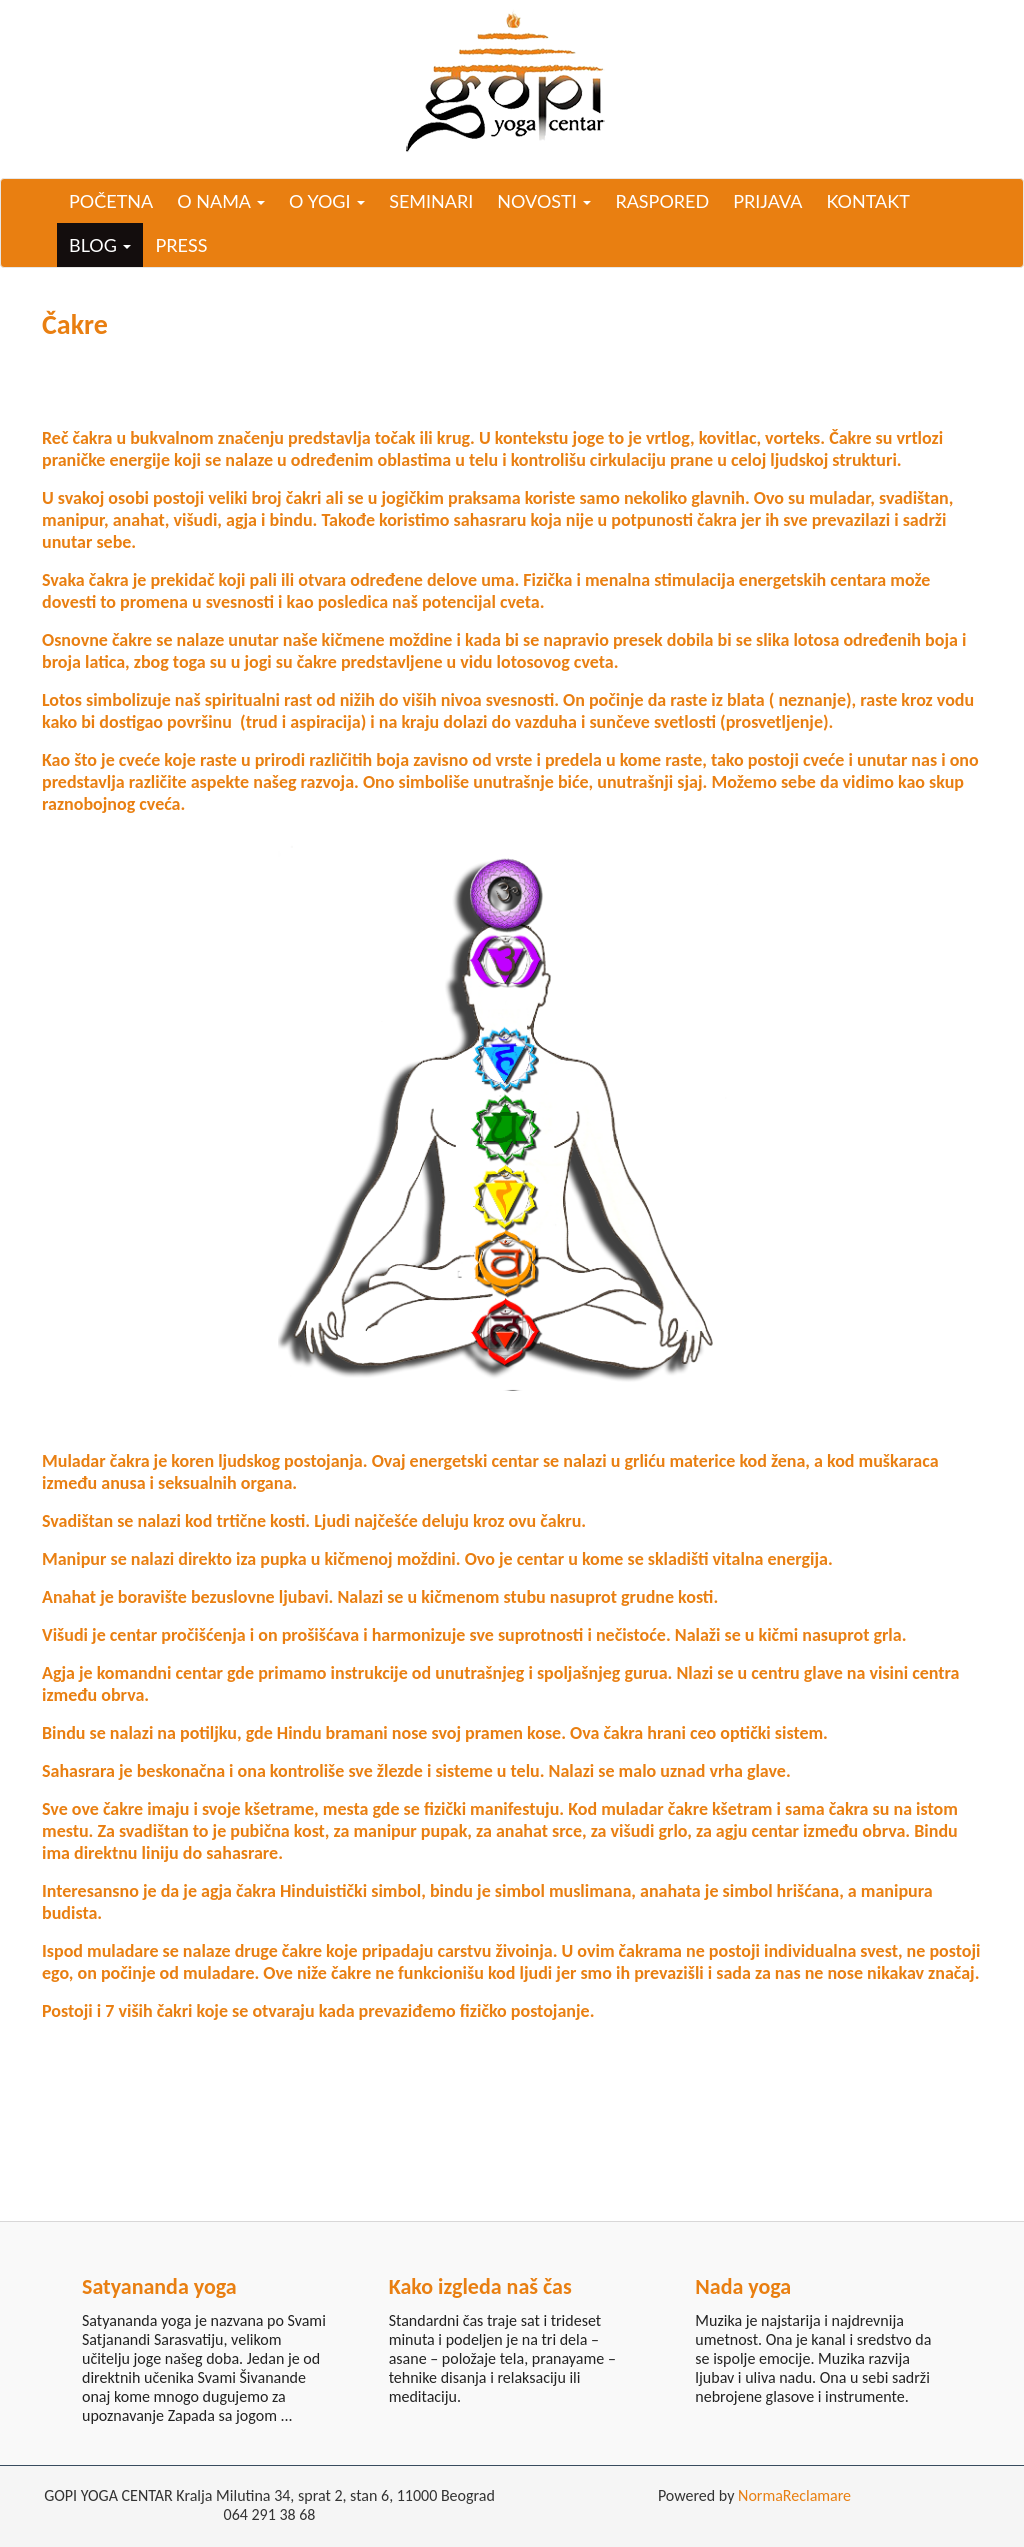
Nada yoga (743, 2286)
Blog (100, 245)
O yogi (327, 201)
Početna (111, 201)
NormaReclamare (794, 2495)
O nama (221, 201)
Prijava (767, 201)
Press (181, 245)
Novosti (544, 201)
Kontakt (867, 201)
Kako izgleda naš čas (480, 2286)
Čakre (75, 324)
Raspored (662, 201)
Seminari (431, 201)
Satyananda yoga (159, 2286)
